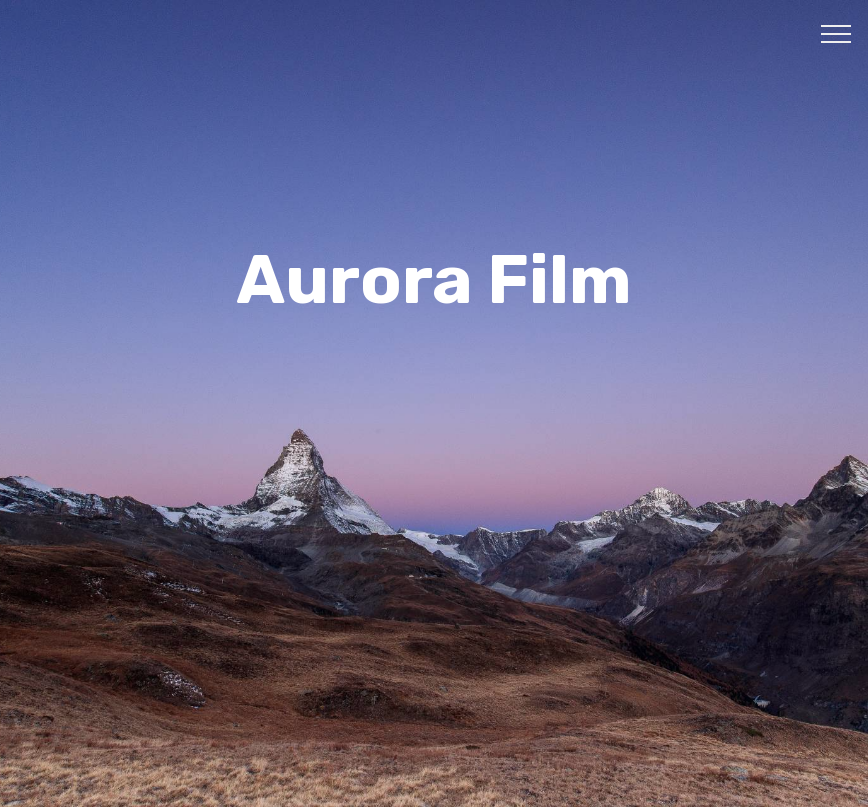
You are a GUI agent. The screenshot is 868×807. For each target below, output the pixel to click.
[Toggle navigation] (836, 33)
